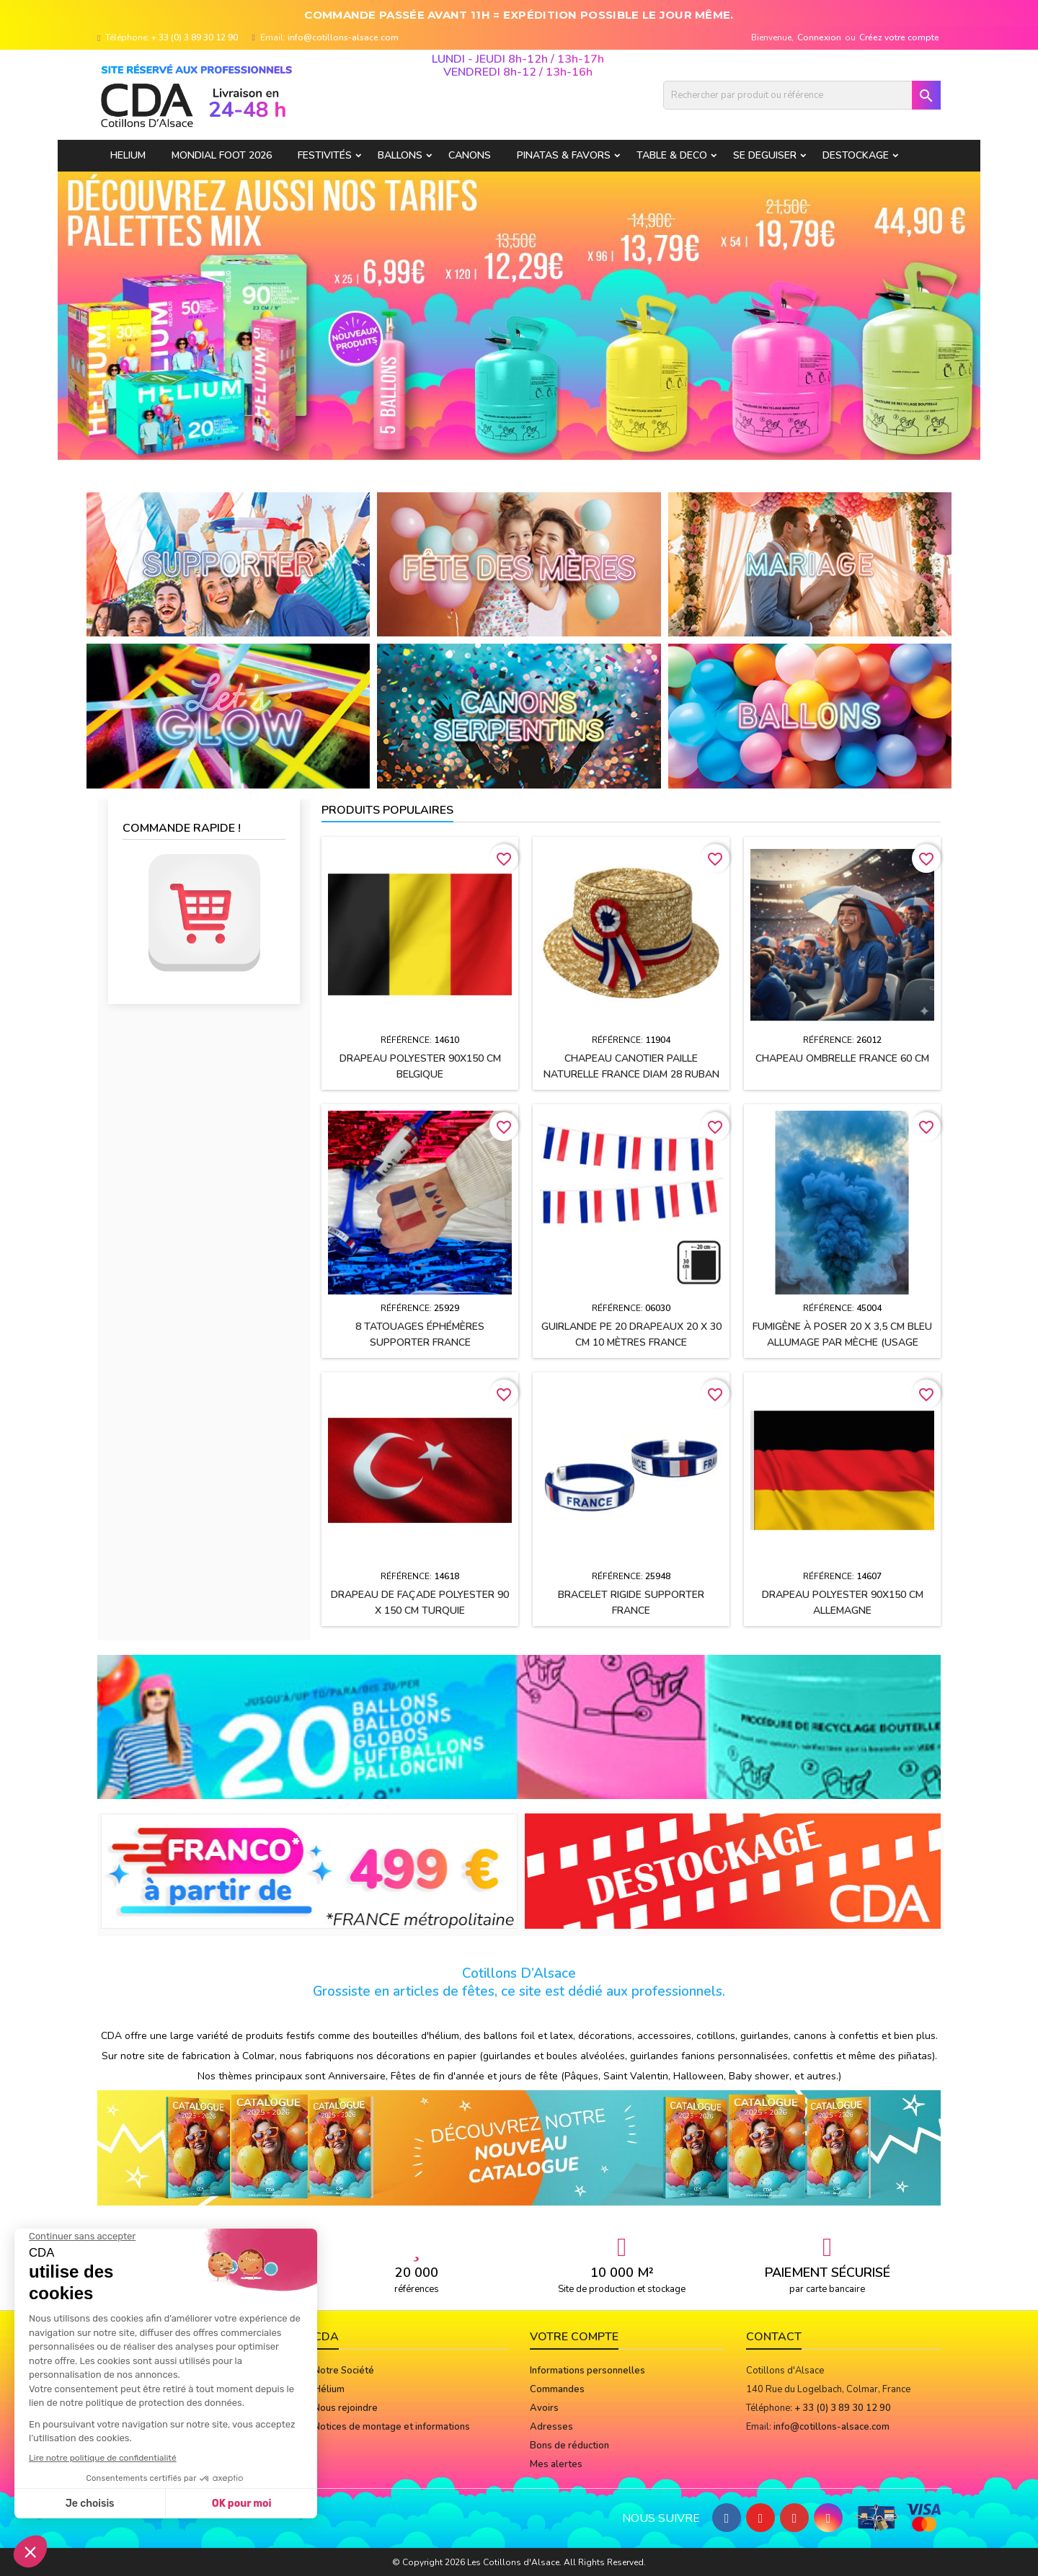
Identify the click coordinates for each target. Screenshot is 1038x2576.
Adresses (551, 2426)
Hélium (329, 2389)
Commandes (557, 2389)
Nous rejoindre (346, 2408)
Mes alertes (556, 2464)
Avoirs (544, 2408)
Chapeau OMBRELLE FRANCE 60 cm (842, 1058)
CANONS (469, 155)
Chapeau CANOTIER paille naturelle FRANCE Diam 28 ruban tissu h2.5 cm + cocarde (631, 1074)
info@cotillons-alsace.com (343, 37)
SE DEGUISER (765, 155)
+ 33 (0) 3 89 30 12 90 (194, 37)
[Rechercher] (802, 95)
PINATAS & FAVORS (564, 155)
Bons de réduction (569, 2445)
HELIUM (128, 155)
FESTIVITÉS (325, 155)
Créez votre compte (899, 37)
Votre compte (574, 2337)
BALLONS (400, 155)
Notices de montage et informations (392, 2426)
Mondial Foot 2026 (222, 155)
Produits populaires (387, 810)
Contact (774, 2337)
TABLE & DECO (671, 155)
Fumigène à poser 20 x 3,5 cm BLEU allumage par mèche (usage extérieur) (842, 1342)
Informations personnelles (587, 2370)
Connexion (819, 37)
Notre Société (344, 2370)
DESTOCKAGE (855, 155)
